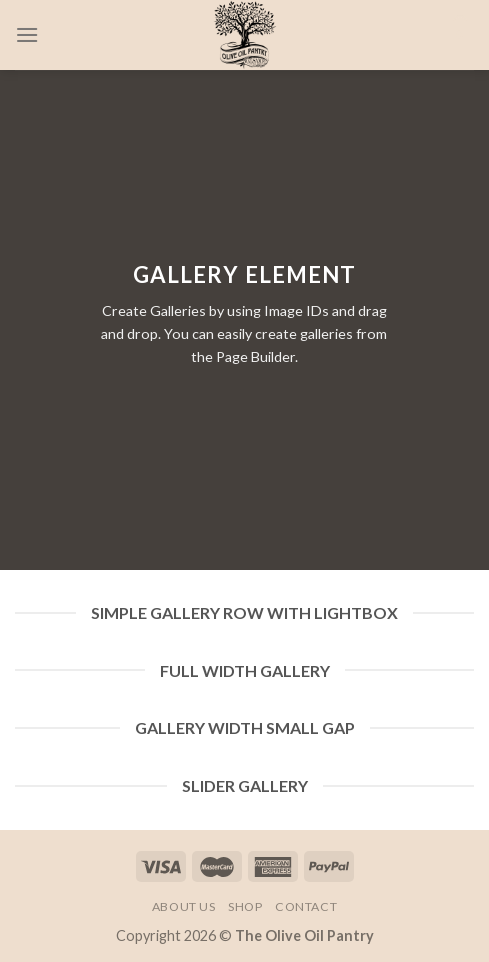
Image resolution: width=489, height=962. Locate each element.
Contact (306, 906)
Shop (245, 906)
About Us (184, 906)
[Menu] (27, 34)
